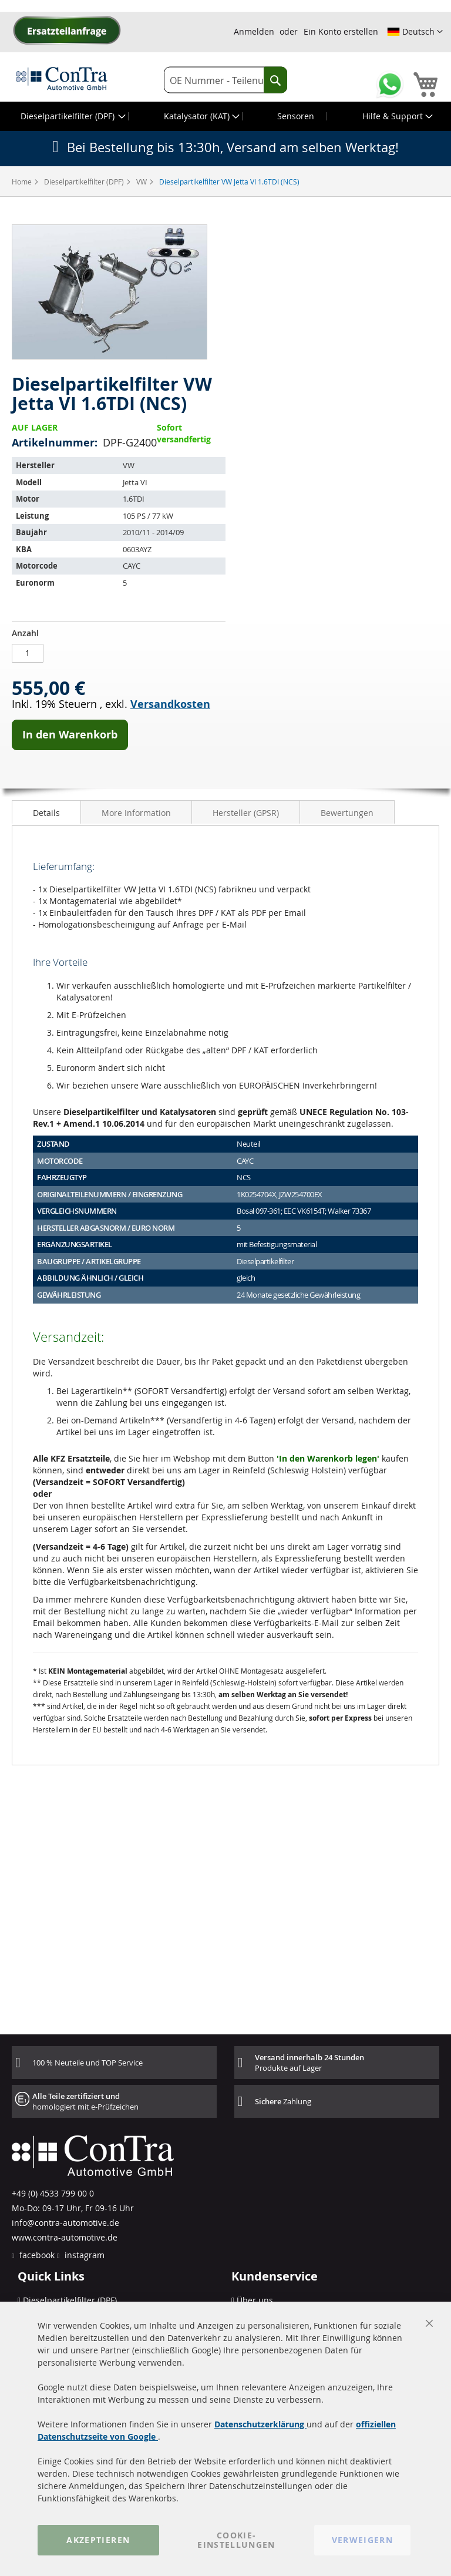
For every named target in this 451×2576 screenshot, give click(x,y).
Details (46, 812)
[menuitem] (72, 116)
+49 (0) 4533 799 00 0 (53, 2193)
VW (142, 181)
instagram (83, 2255)
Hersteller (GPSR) (246, 812)
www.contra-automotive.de (64, 2237)
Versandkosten (170, 704)
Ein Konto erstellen (341, 31)
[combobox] (225, 80)
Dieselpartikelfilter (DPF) (85, 181)
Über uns (255, 2300)
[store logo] (62, 78)
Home (22, 181)
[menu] (225, 116)
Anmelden (254, 31)
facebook (36, 2255)
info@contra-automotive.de (65, 2222)
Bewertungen (347, 812)
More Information (136, 812)
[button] (415, 31)
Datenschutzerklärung (260, 2424)
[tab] (46, 812)
